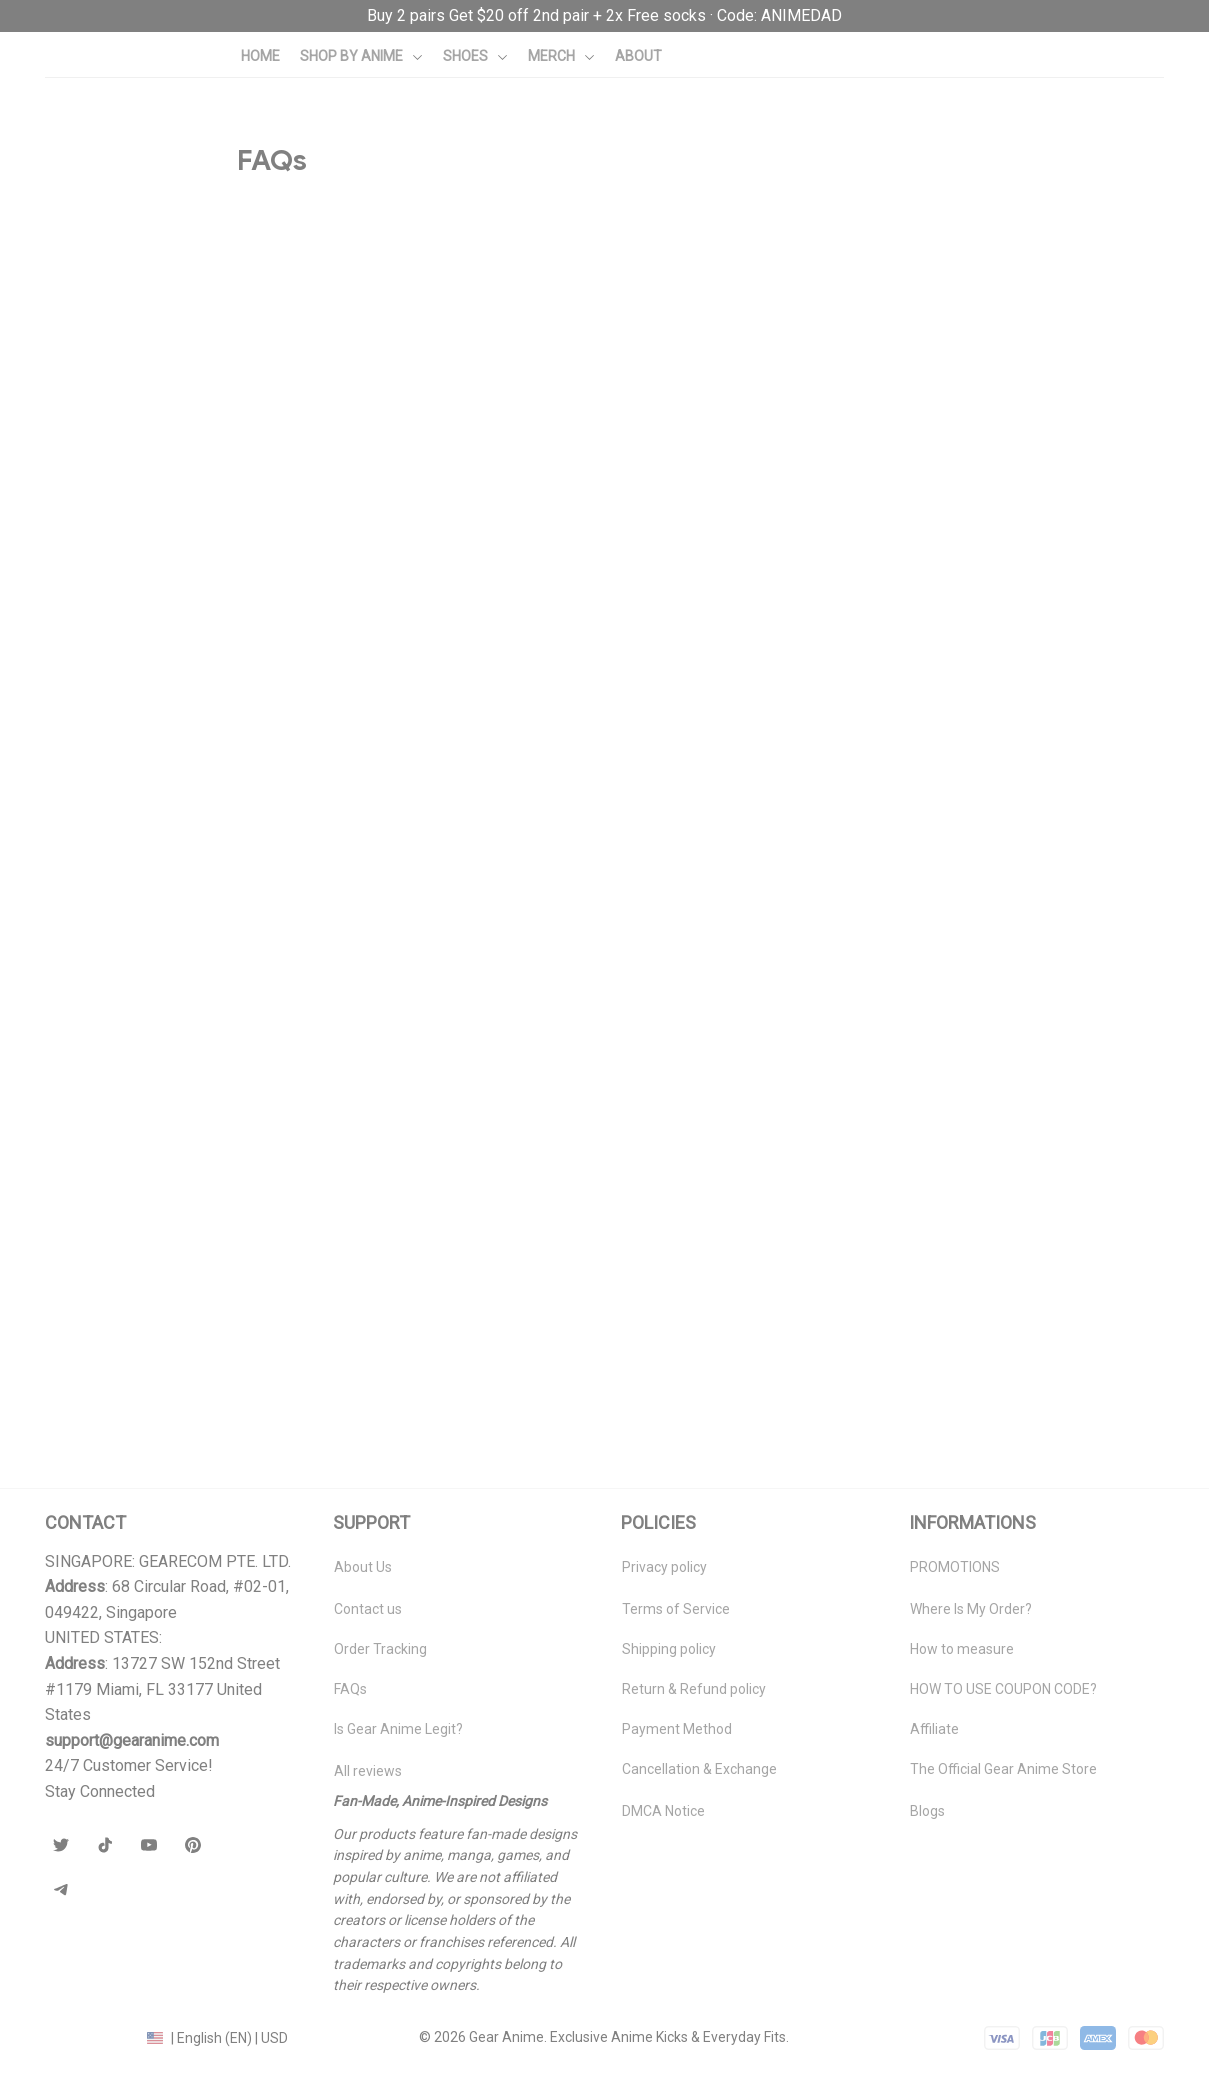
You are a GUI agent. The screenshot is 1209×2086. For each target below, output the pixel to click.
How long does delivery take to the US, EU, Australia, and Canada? (449, 521)
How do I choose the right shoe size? (352, 1347)
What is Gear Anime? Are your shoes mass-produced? (409, 318)
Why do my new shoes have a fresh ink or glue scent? (408, 390)
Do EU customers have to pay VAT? (343, 666)
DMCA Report (88, 2037)
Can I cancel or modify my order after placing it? (387, 1072)
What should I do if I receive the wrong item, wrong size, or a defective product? (500, 941)
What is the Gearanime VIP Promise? (350, 869)
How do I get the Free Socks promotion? (362, 1202)
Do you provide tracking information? (349, 738)
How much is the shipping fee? (329, 593)
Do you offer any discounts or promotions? (370, 1275)
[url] (604, 16)
